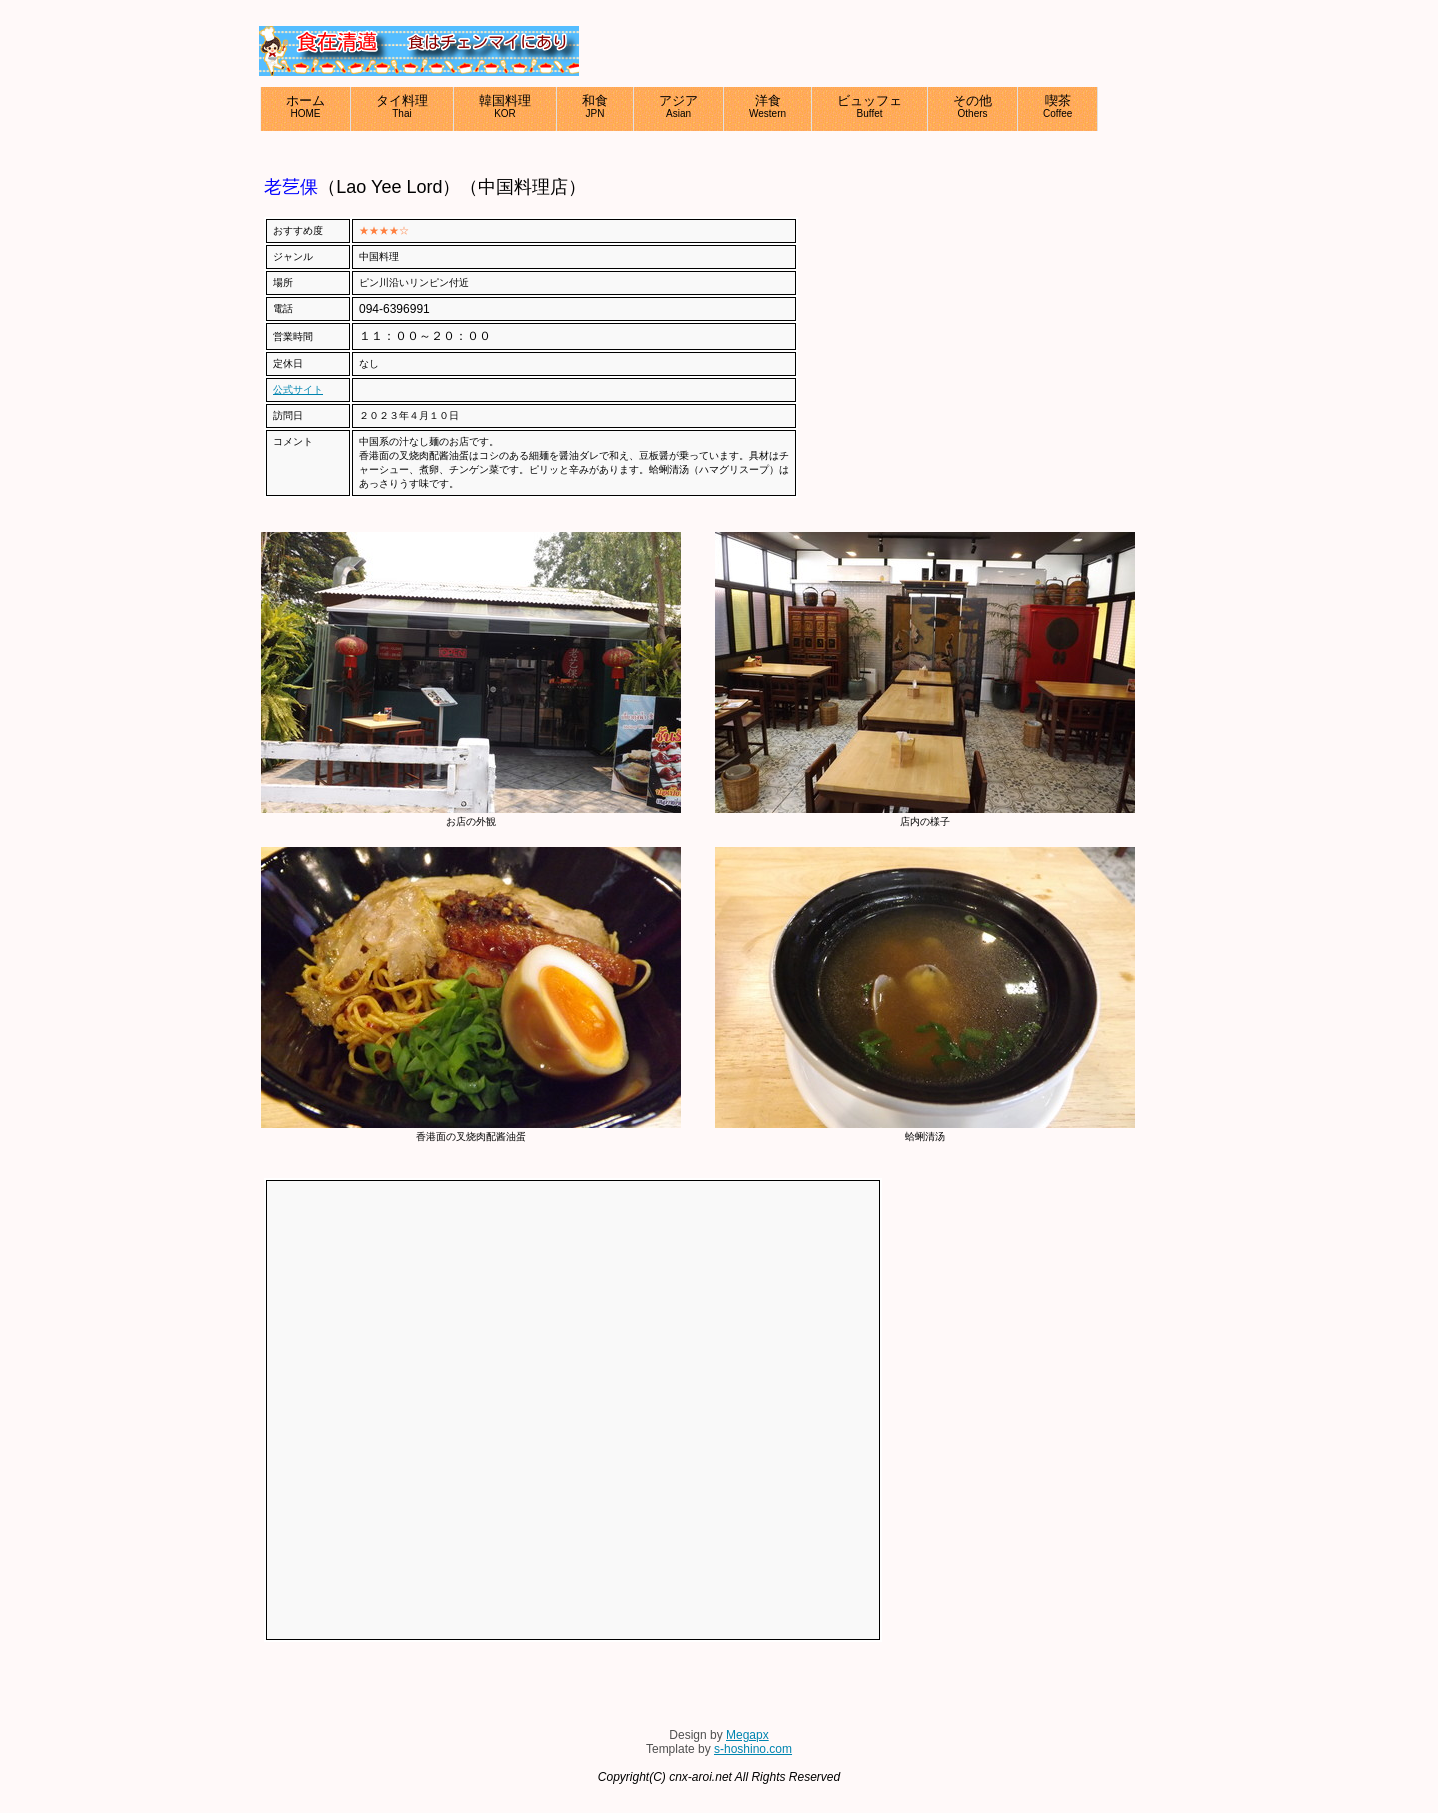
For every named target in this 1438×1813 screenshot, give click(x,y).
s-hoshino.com (753, 1749)
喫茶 (1057, 106)
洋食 (767, 106)
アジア (678, 106)
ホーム (305, 106)
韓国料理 (505, 106)
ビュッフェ (869, 106)
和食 (595, 106)
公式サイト (298, 389)
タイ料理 (402, 106)
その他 (972, 106)
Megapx (747, 1735)
